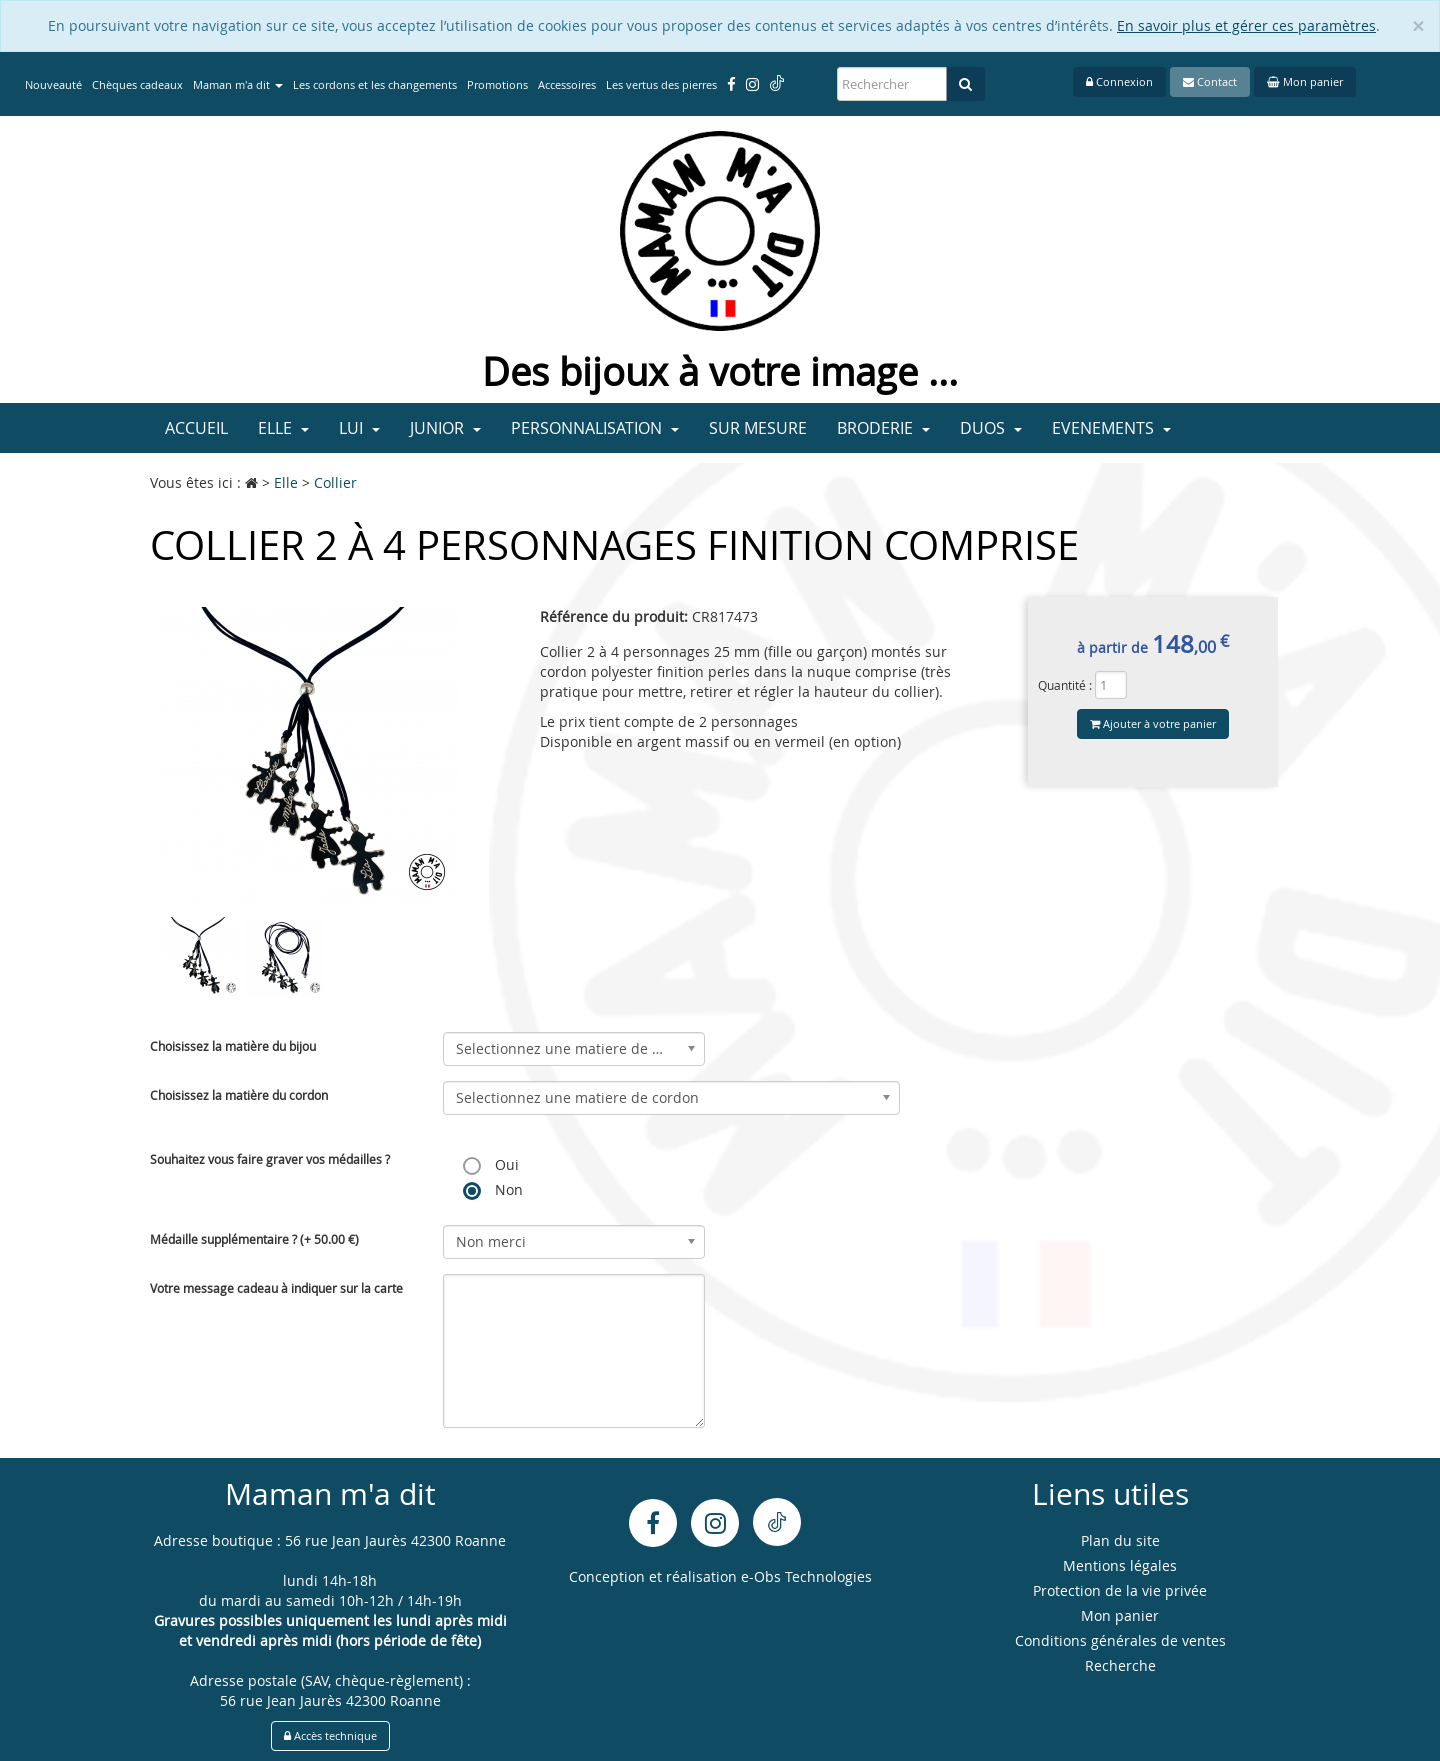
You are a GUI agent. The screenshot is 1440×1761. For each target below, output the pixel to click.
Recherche (1120, 1665)
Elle (283, 428)
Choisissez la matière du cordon (239, 1095)
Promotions (497, 84)
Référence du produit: (614, 616)
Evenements (1111, 428)
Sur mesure (758, 428)
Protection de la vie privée (1120, 1590)
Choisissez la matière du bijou (233, 1046)
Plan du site (1120, 1540)
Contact (1210, 81)
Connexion (1119, 81)
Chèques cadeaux (137, 84)
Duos (991, 428)
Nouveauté (53, 84)
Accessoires (567, 84)
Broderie (883, 428)
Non (493, 1190)
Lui (359, 428)
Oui (491, 1165)
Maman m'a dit (238, 84)
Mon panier (1305, 81)
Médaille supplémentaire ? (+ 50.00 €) (254, 1239)
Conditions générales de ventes (1120, 1640)
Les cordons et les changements (375, 84)
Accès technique (330, 1735)
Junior (445, 428)
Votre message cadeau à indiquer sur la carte (276, 1288)
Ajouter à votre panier (1153, 723)
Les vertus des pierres (661, 84)
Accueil (196, 428)
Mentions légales (1120, 1565)
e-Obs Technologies (806, 1576)
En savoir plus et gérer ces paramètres (1246, 25)
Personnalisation (595, 428)
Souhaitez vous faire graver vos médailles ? (270, 1159)
